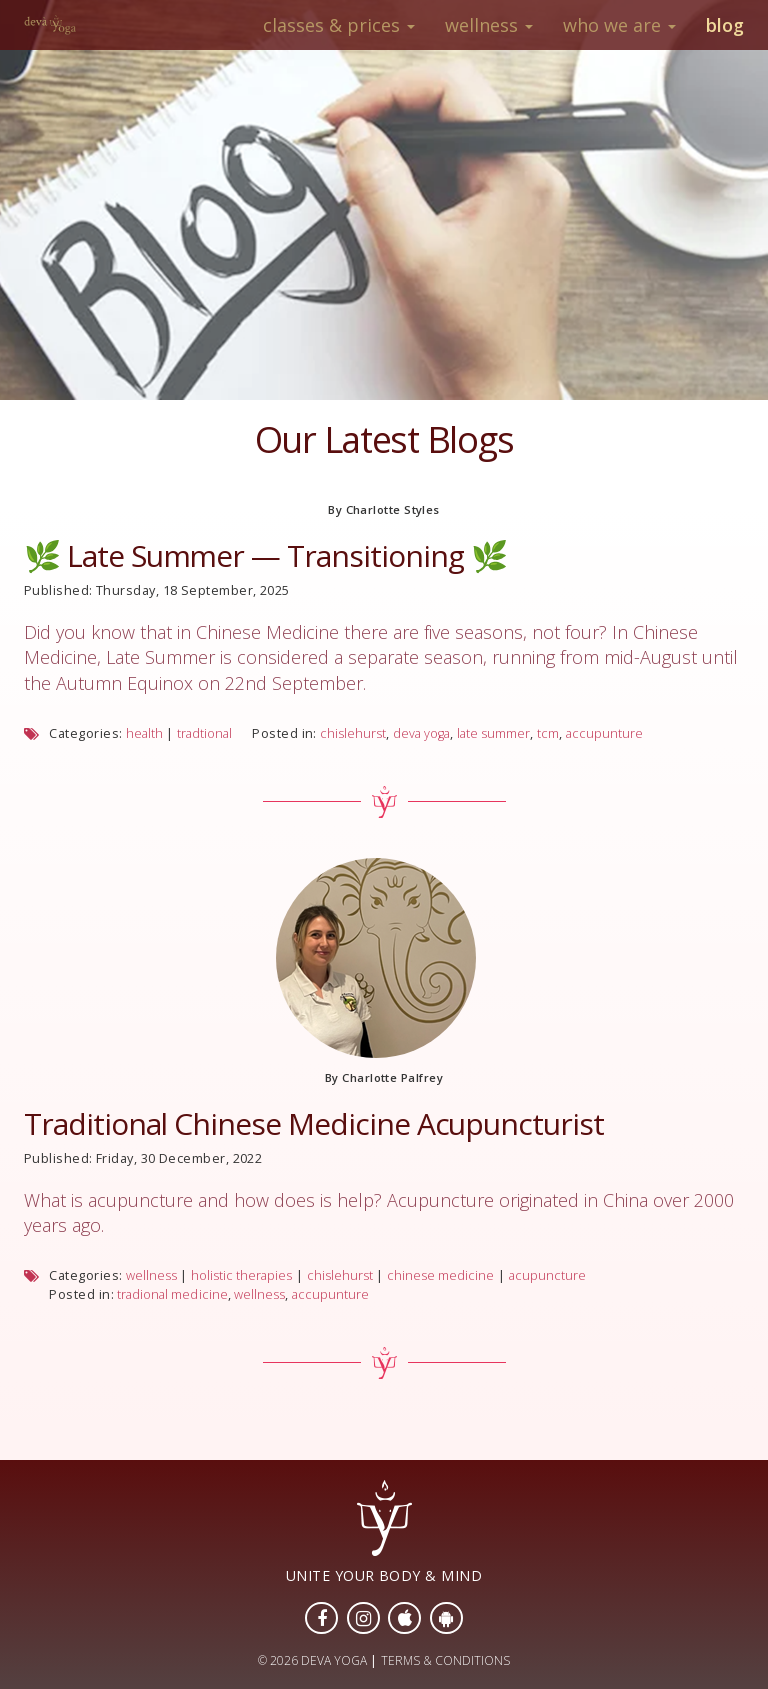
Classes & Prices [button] (339, 25)
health (144, 733)
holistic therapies (241, 1275)
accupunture (604, 733)
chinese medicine (440, 1275)
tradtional (204, 733)
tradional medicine (172, 1294)
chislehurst (353, 733)
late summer (493, 733)
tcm (548, 733)
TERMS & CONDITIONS (445, 1660)
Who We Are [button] (619, 25)
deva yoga (421, 733)
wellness (151, 1275)
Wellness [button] (489, 25)
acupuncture (547, 1275)
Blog (725, 25)
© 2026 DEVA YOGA (312, 1660)
